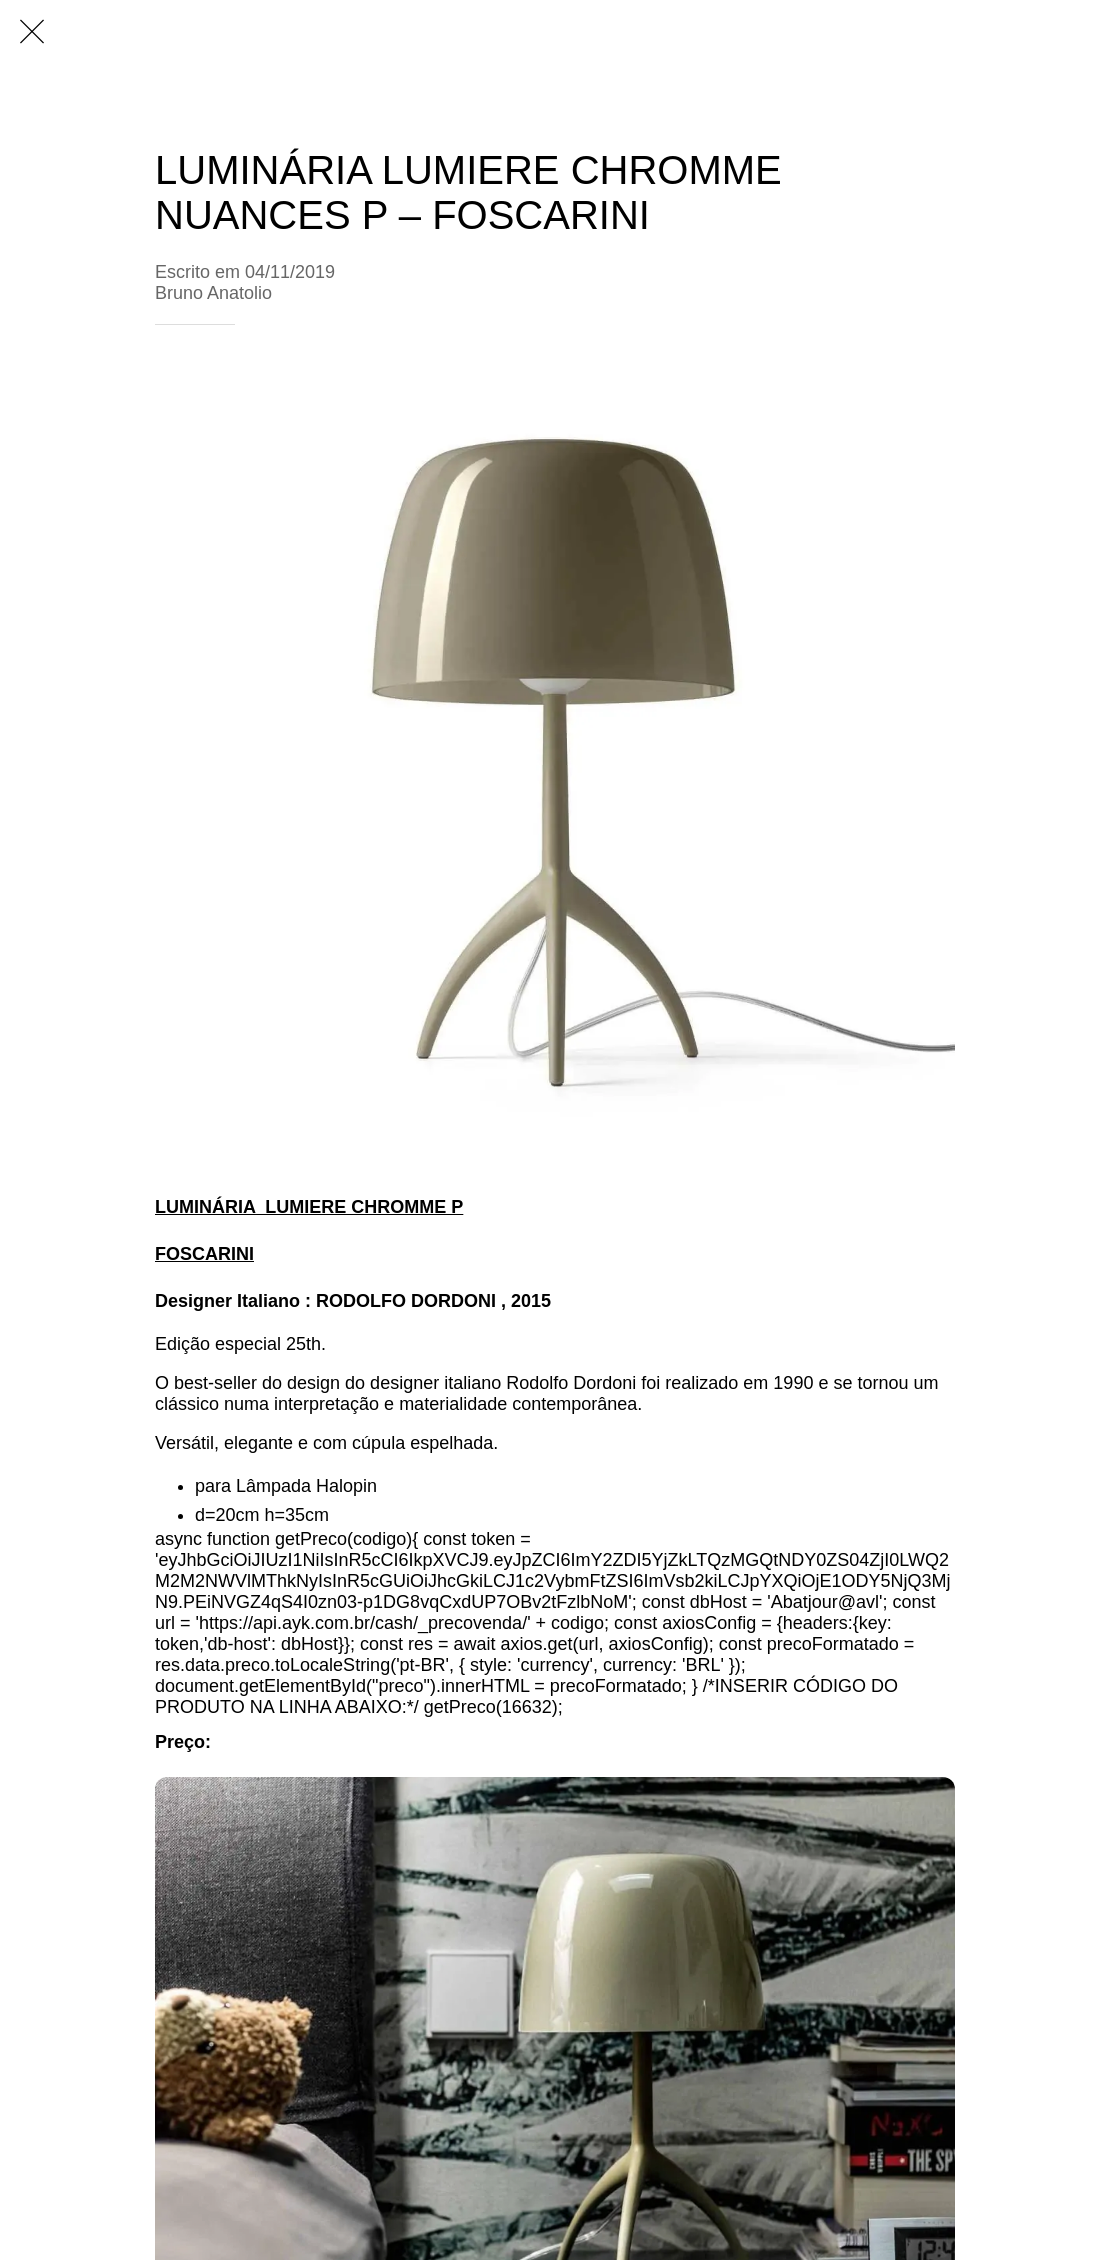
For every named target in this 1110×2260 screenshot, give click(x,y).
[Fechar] (32, 32)
